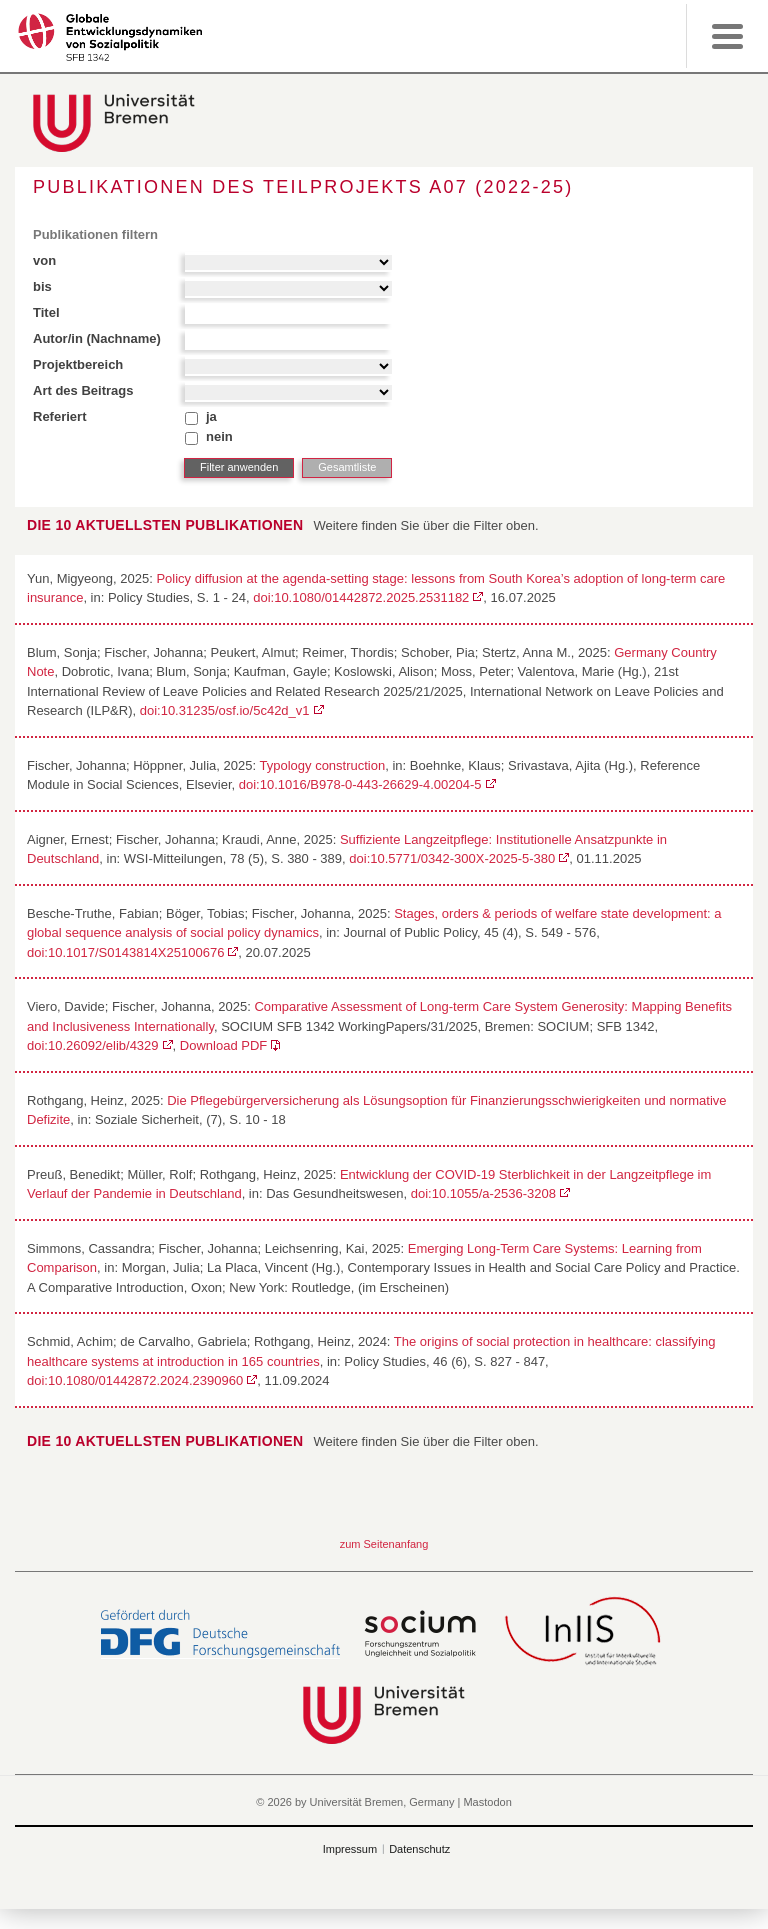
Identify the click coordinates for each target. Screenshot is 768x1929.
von (44, 260)
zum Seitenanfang (384, 1544)
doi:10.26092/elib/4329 (93, 1045)
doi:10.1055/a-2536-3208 (483, 1193)
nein (219, 436)
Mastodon (487, 1802)
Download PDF (223, 1045)
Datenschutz (419, 1849)
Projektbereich (78, 364)
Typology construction (322, 765)
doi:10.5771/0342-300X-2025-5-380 (452, 858)
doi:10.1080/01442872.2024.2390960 (135, 1380)
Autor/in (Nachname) (97, 338)
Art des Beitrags (83, 390)
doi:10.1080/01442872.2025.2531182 (361, 597)
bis (42, 286)
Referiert (59, 416)
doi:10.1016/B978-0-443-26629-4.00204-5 (360, 784)
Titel (46, 312)
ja (211, 416)
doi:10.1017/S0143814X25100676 (125, 952)
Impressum (350, 1849)
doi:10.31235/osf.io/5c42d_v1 (225, 710)
